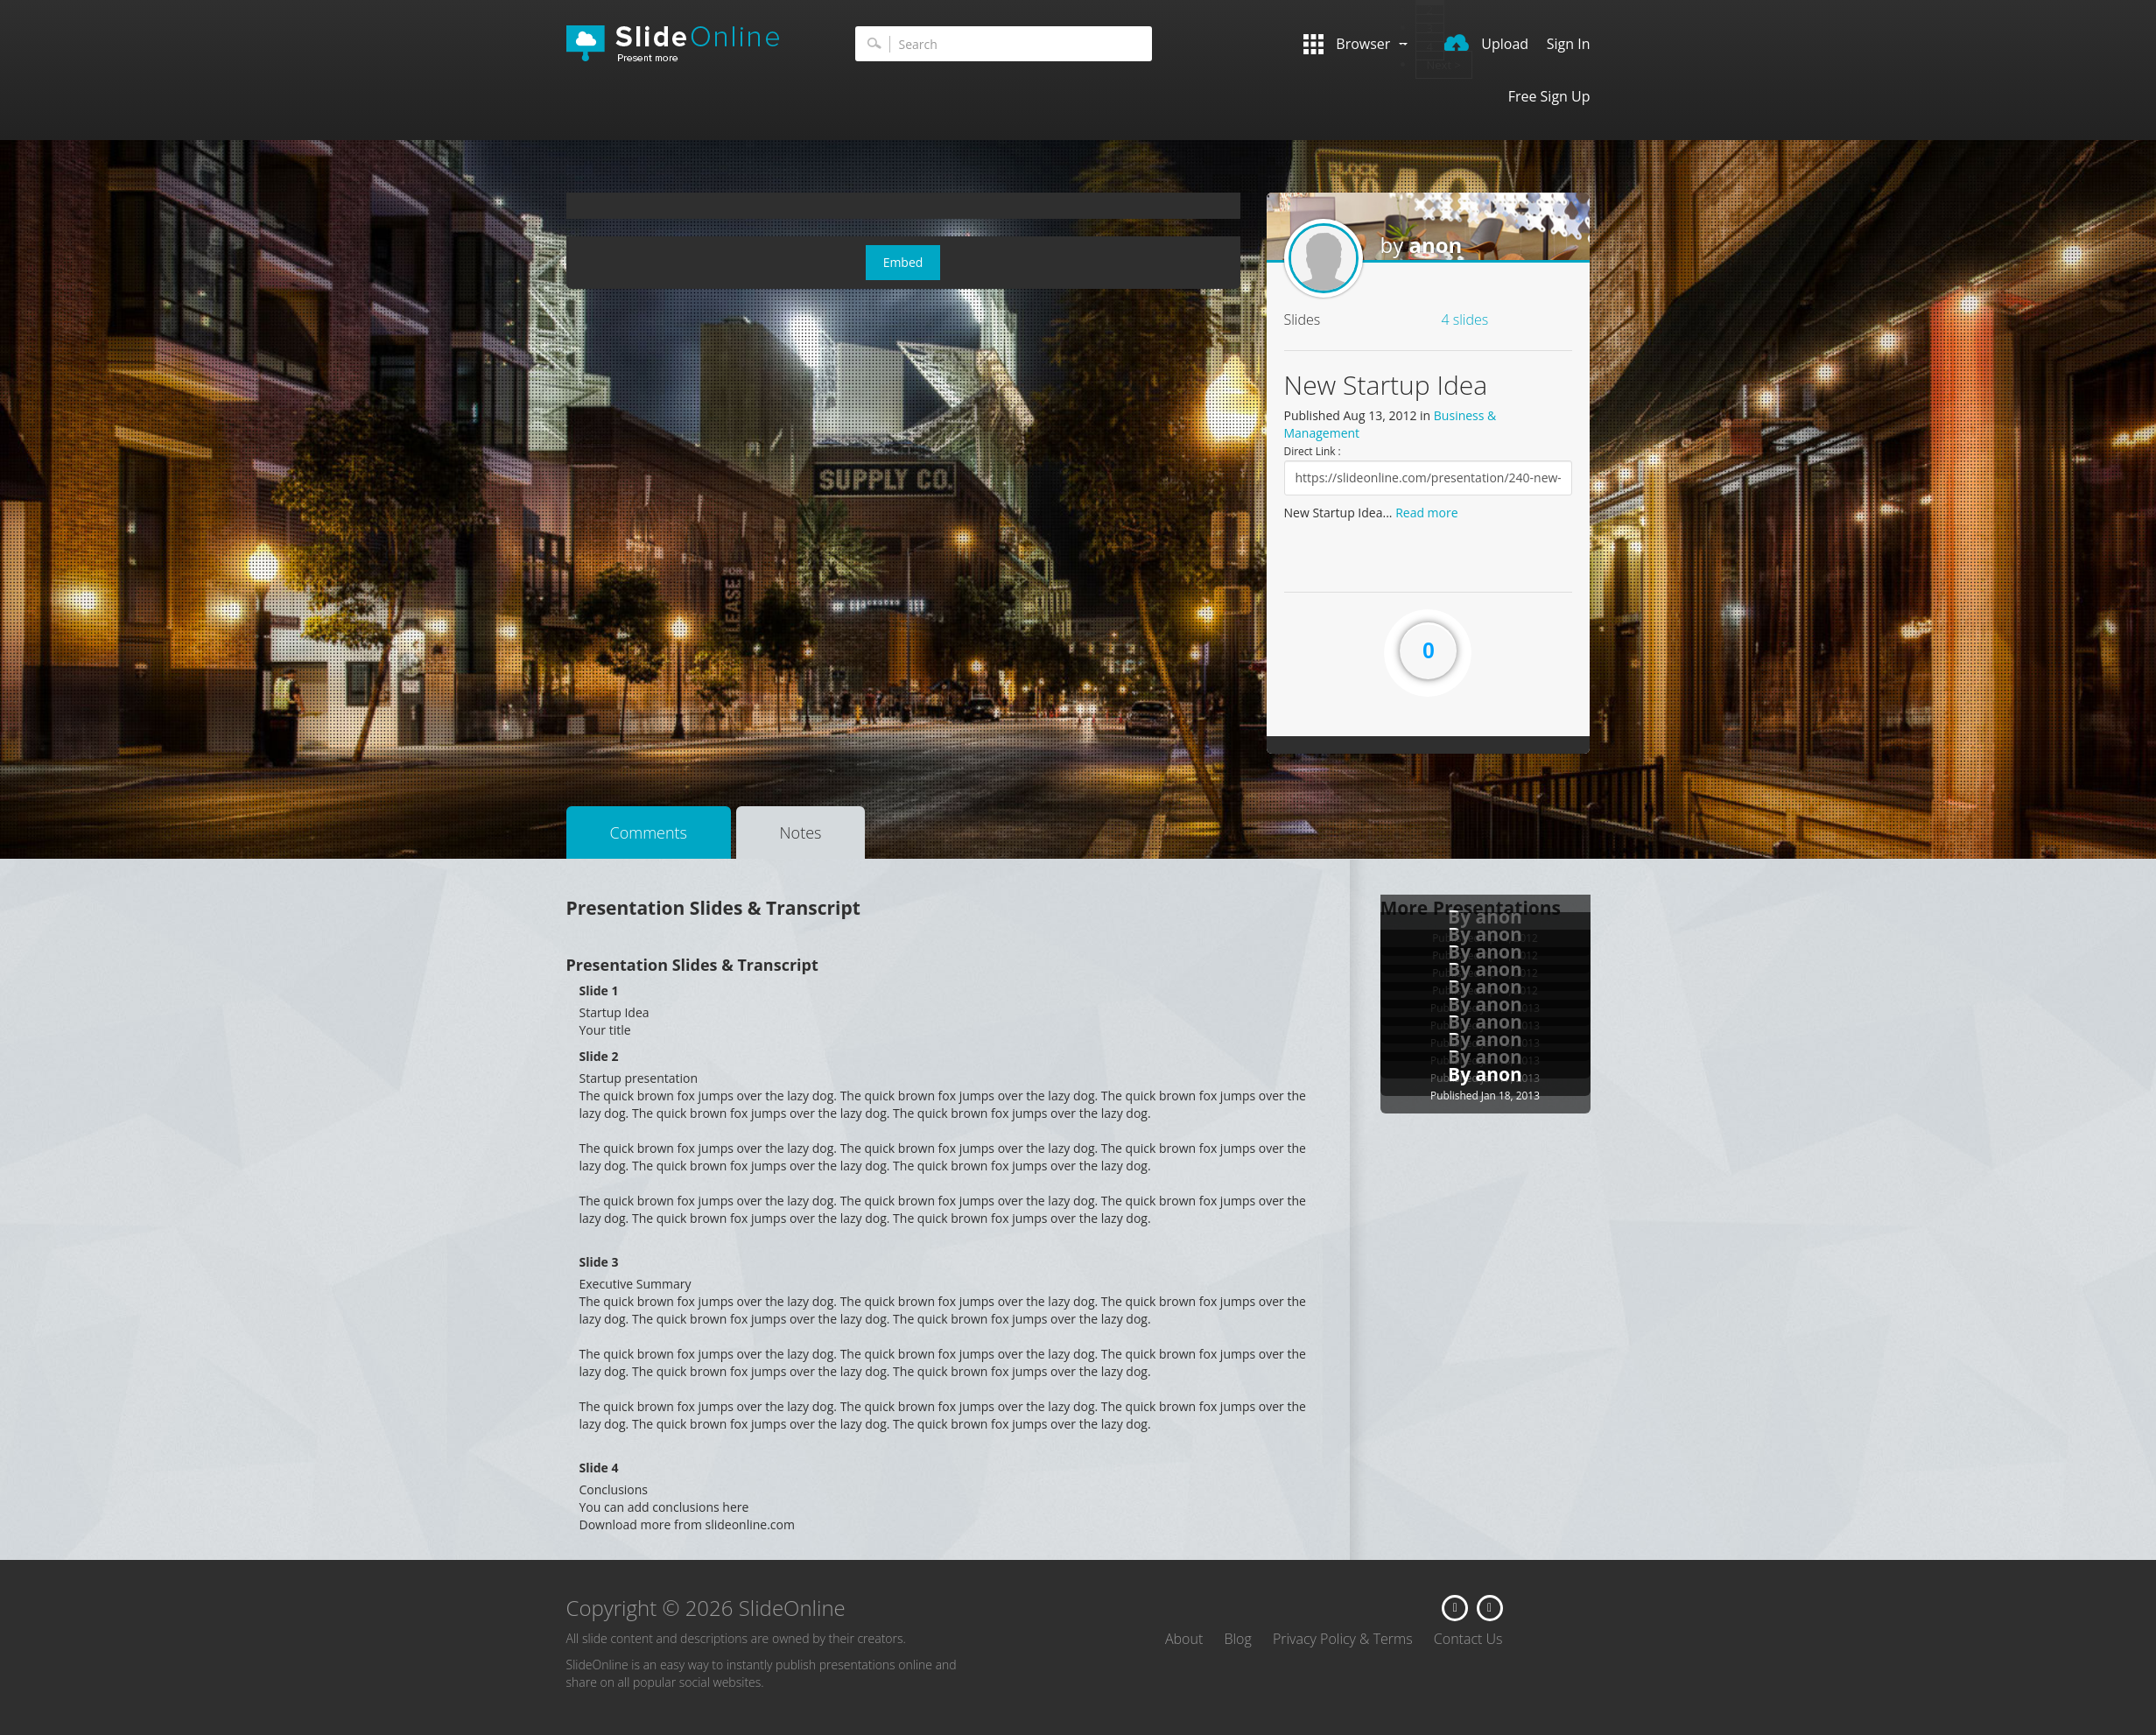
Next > (1444, 65)
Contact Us (1468, 1638)
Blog (1237, 1638)
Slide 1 (599, 990)
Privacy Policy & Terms (1343, 1638)
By (1462, 1074)
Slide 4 (599, 1467)
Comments (648, 832)
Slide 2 (599, 1056)
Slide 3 (599, 1262)
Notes (801, 832)
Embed (903, 262)
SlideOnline (684, 44)
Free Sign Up (1549, 96)
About (1184, 1638)
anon (1435, 244)
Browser (1355, 44)
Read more (1426, 512)
